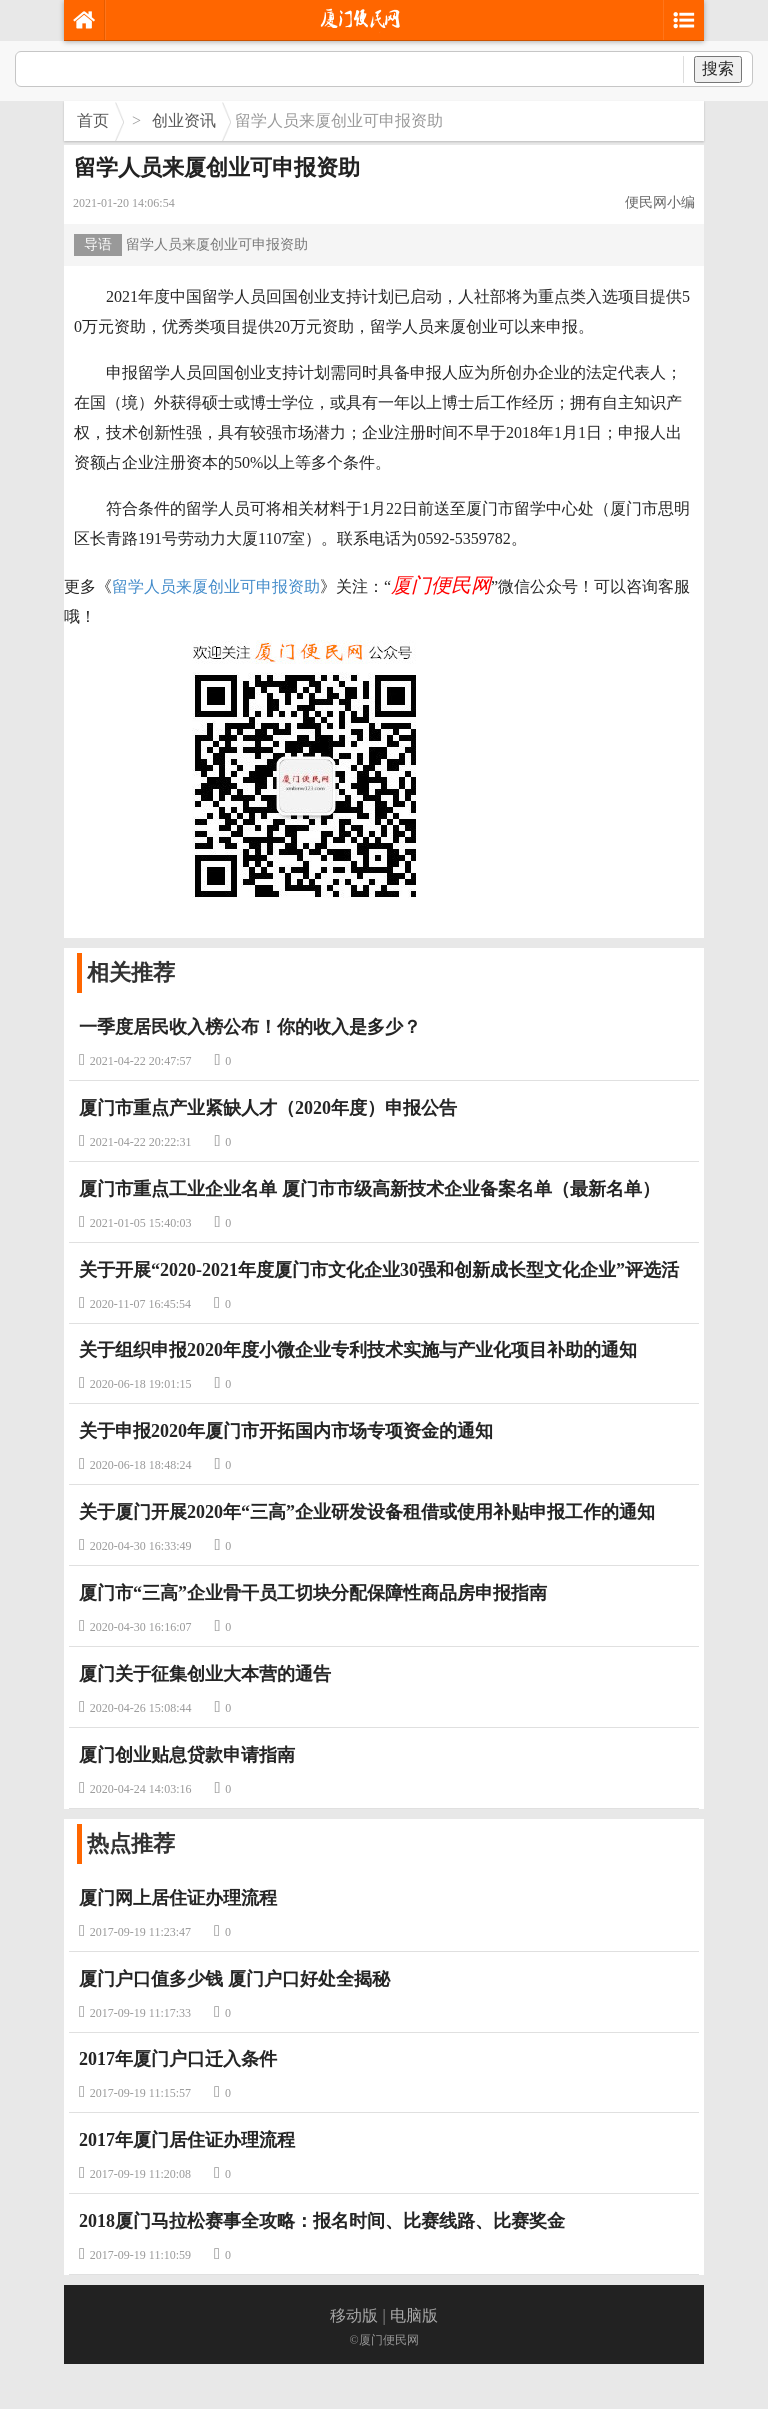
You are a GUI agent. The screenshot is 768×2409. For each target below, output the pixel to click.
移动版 (354, 2315)
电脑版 (414, 2315)
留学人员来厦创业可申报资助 (216, 586)
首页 (93, 120)
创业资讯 (184, 120)
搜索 (718, 68)
